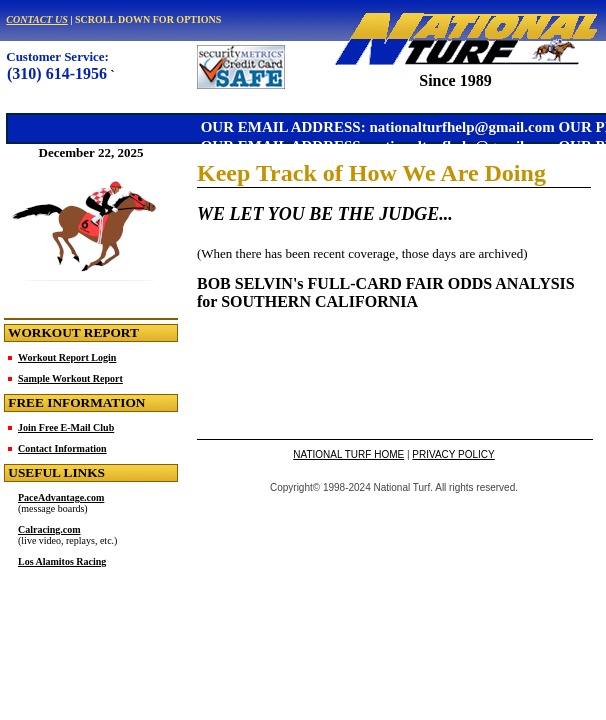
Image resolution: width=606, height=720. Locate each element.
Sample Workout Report (70, 378)
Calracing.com (49, 529)
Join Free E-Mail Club (66, 427)
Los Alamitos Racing (62, 561)
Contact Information (62, 448)
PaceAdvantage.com (61, 497)
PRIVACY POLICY (453, 454)
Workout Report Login (67, 357)
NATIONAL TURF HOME (348, 454)
